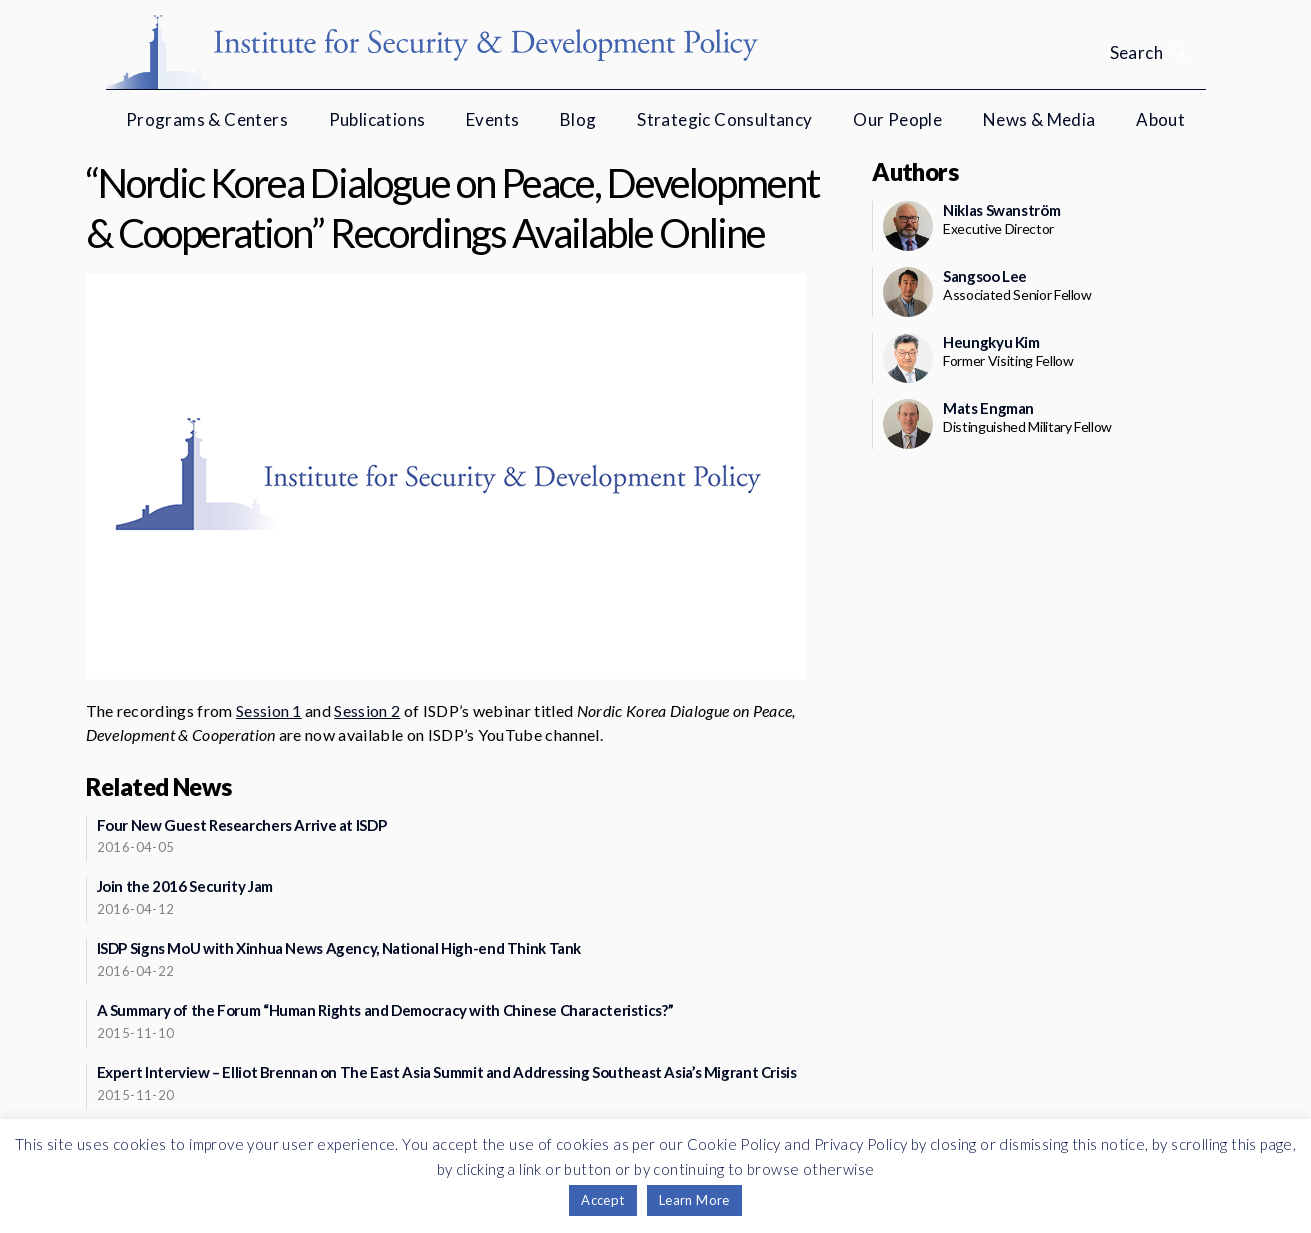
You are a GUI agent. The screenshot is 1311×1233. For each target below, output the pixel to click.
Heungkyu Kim (991, 342)
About (1160, 119)
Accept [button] (602, 1200)
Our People (897, 119)
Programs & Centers (207, 119)
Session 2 (367, 710)
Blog (578, 119)
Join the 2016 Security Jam (185, 886)
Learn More (694, 1200)
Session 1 (269, 710)
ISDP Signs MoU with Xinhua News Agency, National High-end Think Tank (339, 948)
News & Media (1039, 119)
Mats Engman (988, 408)
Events (492, 119)
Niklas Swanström (1001, 210)
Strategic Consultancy (724, 119)
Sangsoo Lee (985, 276)
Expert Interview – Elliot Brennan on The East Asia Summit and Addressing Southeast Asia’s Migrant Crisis (447, 1072)
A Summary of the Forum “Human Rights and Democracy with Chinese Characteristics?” (385, 1010)
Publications (377, 119)
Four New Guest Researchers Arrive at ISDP (242, 825)
